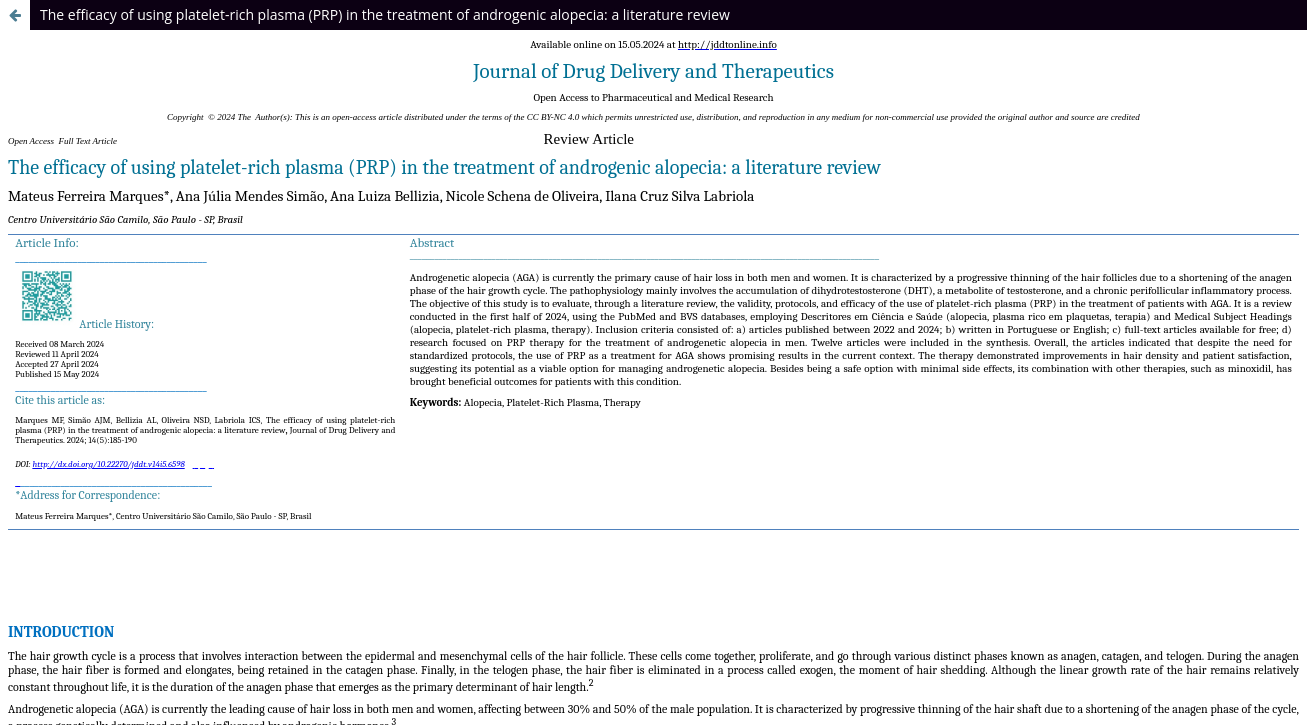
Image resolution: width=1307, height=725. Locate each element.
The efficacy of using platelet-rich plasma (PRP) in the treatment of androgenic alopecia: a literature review (385, 14)
